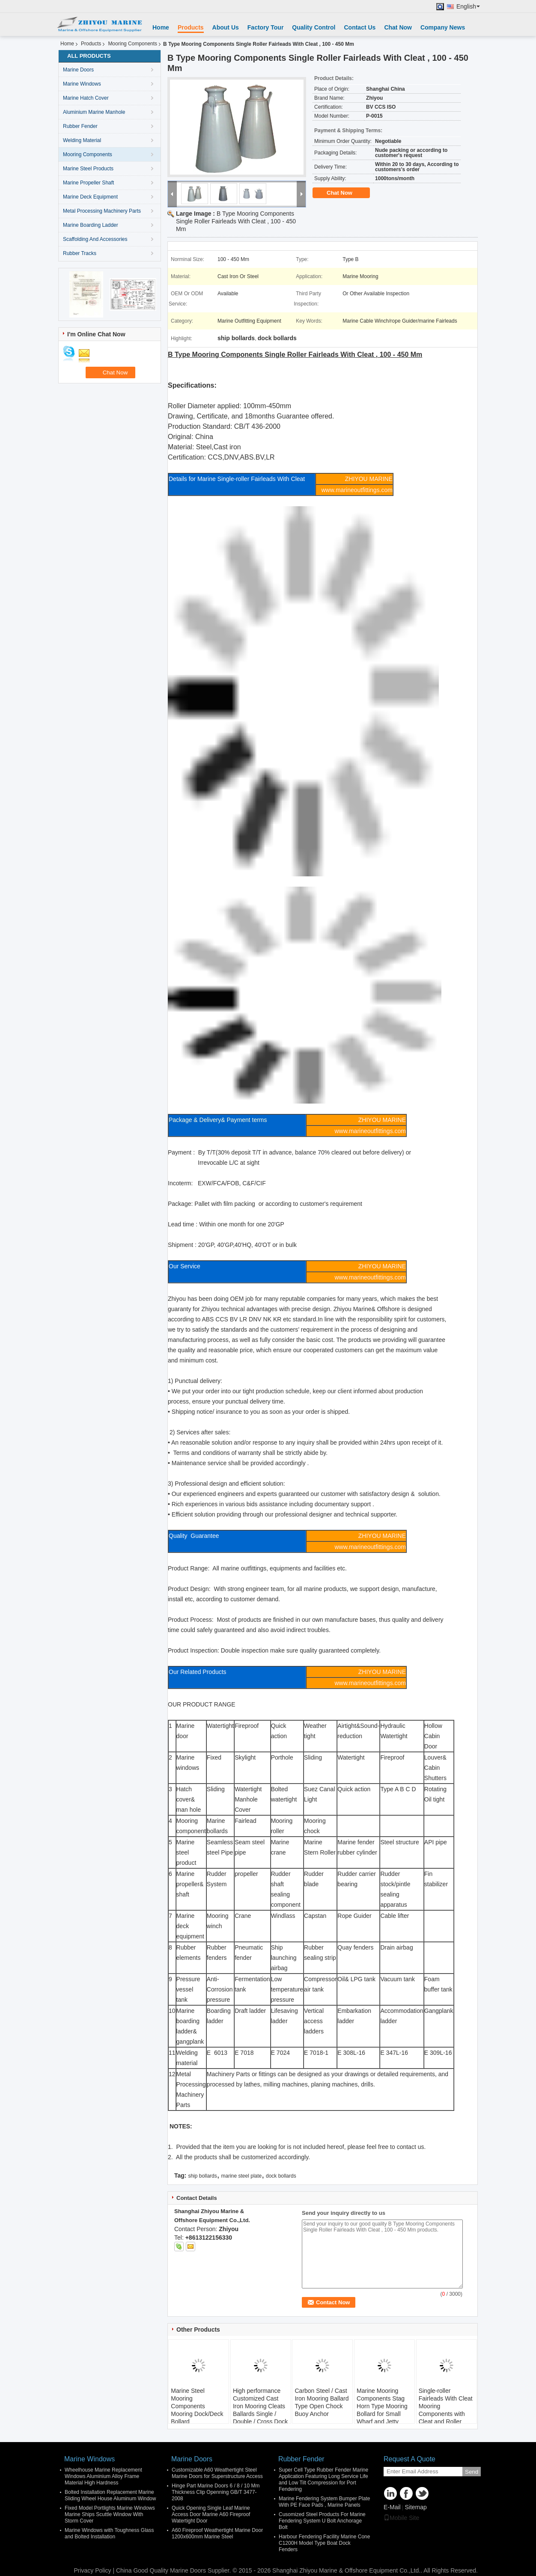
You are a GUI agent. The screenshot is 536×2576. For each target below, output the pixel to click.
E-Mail (392, 2507)
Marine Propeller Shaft (88, 183)
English (468, 6)
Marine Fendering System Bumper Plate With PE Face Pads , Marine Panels (324, 2502)
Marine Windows (82, 84)
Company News (442, 27)
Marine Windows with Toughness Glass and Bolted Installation (109, 2533)
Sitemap (415, 2507)
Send (471, 2472)
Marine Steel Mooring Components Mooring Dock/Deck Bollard (197, 2406)
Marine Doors (78, 70)
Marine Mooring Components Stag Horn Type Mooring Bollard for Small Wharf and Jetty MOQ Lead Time (382, 2410)
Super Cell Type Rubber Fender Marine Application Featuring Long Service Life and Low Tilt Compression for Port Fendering (323, 2479)
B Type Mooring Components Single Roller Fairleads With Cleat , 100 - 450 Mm (236, 221)
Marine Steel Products (88, 169)
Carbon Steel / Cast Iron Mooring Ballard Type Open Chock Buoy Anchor (321, 2402)
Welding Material (82, 140)
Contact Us (359, 27)
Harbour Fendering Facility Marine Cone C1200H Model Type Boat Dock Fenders (324, 2543)
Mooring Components (132, 44)
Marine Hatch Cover (86, 98)
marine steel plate (241, 2176)
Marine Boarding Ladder (90, 225)
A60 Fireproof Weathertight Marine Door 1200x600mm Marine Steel (217, 2533)
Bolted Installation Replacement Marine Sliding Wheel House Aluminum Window (110, 2495)
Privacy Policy (92, 2570)
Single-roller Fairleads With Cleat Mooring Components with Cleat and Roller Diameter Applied (446, 2410)
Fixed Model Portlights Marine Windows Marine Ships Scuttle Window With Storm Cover (110, 2514)
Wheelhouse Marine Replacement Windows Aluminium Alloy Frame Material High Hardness (103, 2476)
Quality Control (313, 27)
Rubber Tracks (79, 253)
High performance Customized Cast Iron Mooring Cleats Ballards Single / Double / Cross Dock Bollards (260, 2410)
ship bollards (202, 2176)
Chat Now (398, 27)
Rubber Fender (80, 126)
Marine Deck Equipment (90, 197)
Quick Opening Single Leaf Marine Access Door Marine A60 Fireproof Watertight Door (211, 2514)
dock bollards (281, 2176)
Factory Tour (265, 27)
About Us (225, 27)
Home (160, 27)
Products (191, 27)
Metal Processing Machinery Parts (102, 211)
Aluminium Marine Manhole (94, 112)
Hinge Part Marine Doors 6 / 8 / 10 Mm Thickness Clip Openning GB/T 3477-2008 (215, 2492)
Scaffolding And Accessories (95, 239)
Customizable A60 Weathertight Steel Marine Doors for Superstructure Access (217, 2473)
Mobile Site (401, 2517)
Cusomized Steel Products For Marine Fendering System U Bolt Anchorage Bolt (322, 2520)
